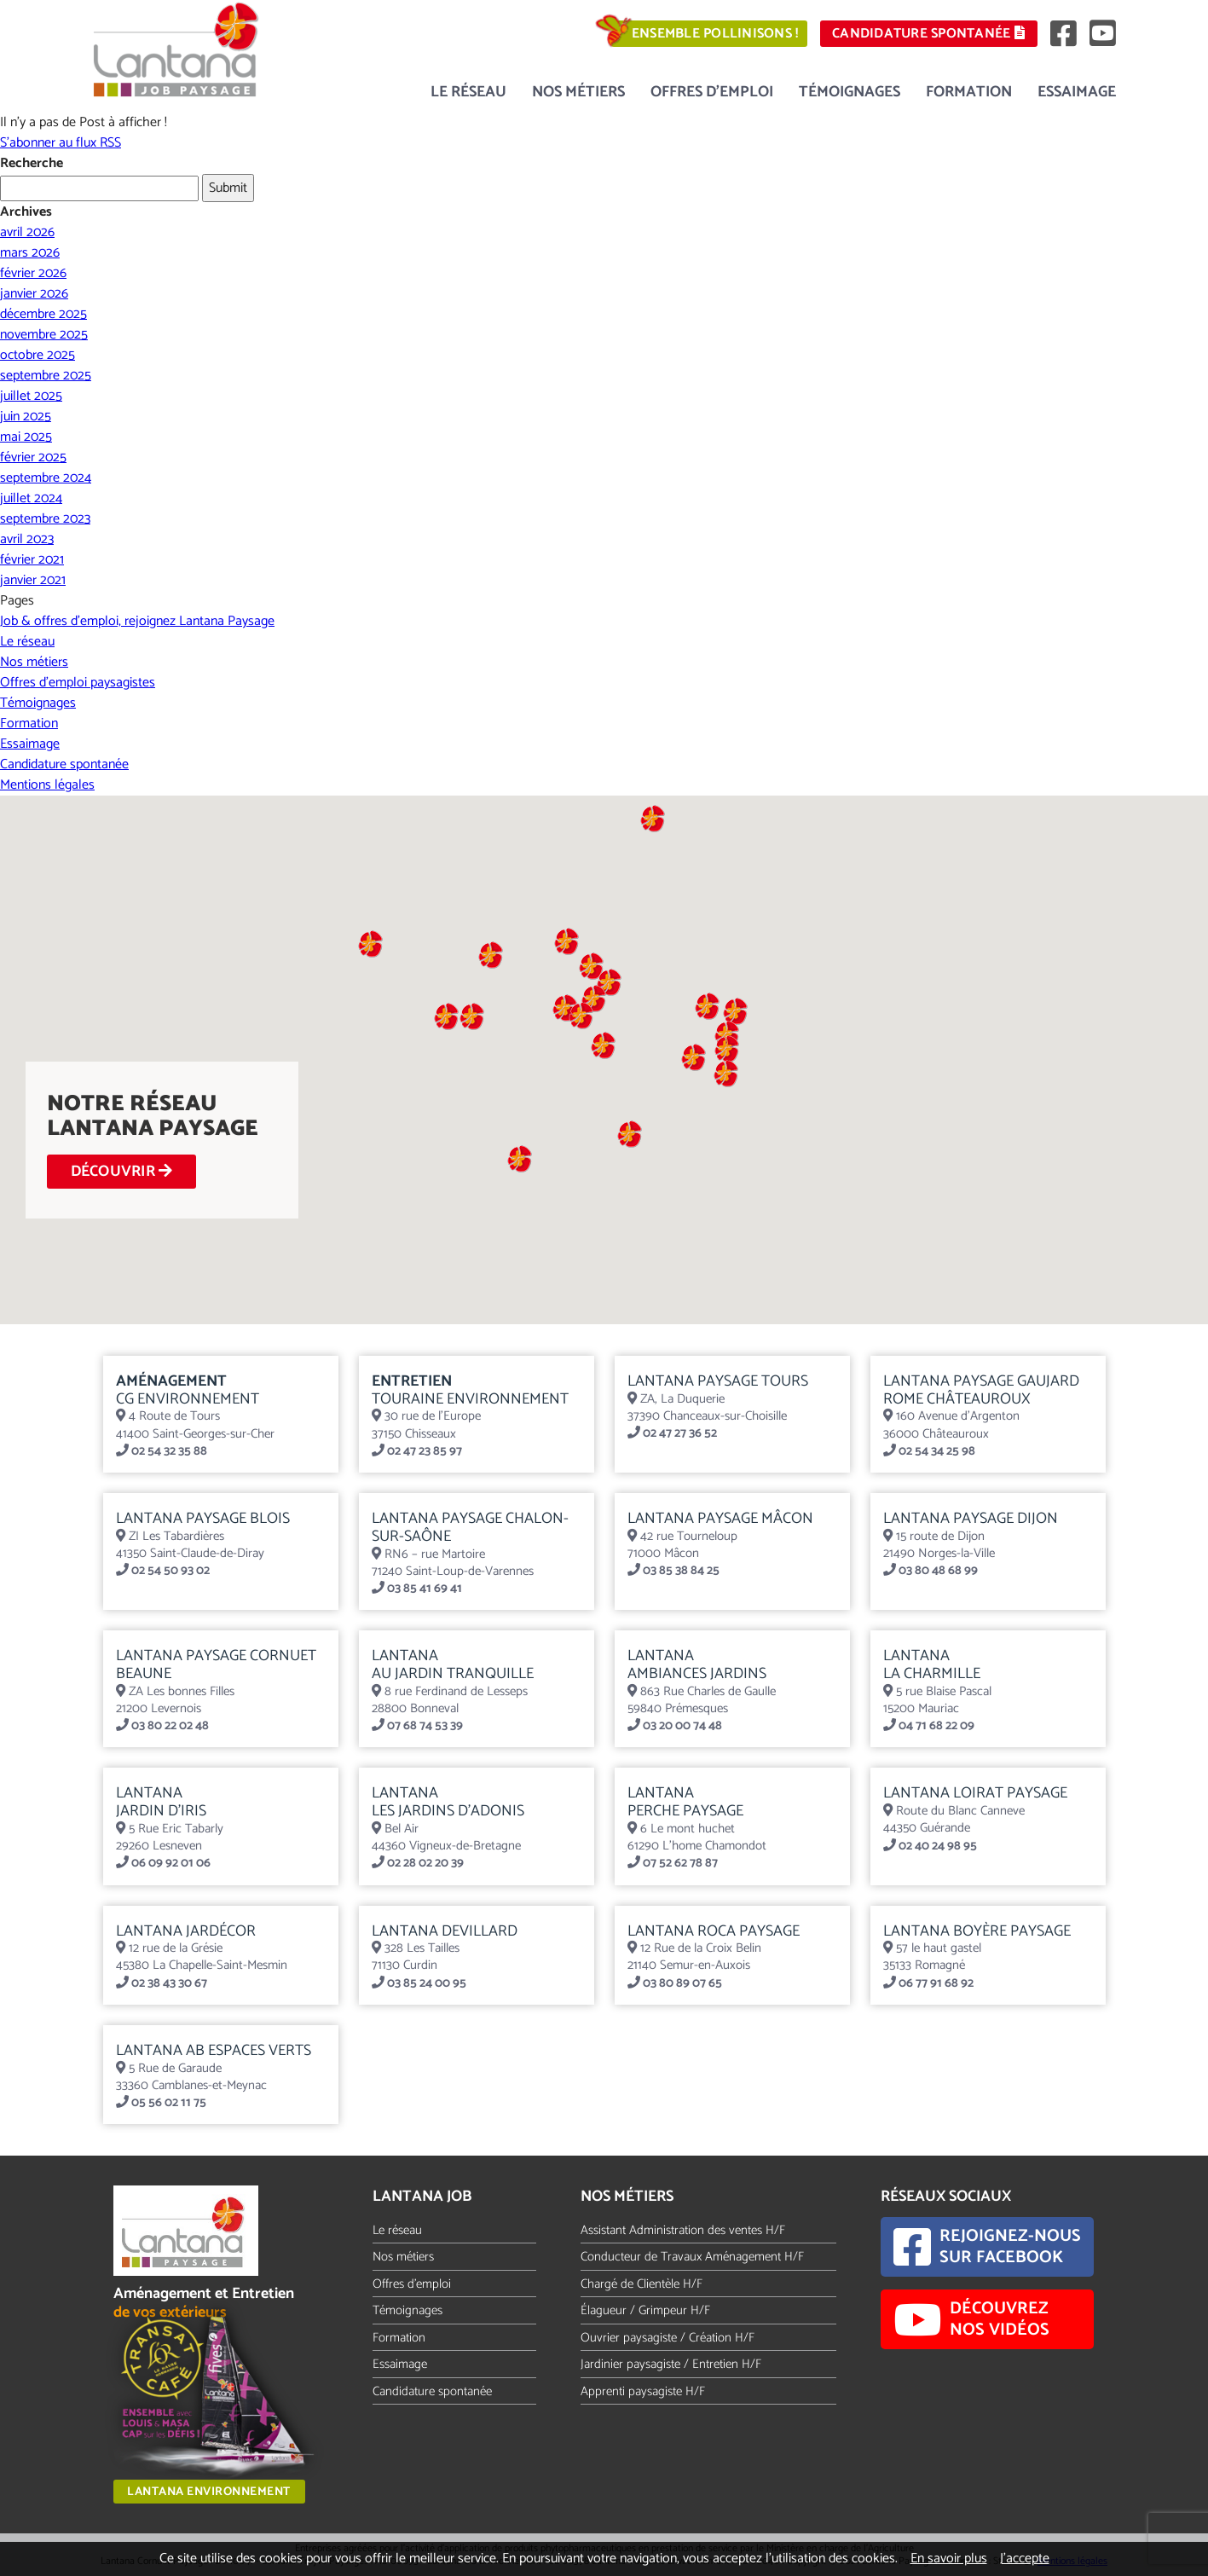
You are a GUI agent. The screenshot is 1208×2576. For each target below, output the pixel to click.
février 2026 (33, 273)
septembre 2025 (45, 375)
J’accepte (1024, 2558)
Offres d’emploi (711, 92)
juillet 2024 (31, 498)
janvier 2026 (34, 293)
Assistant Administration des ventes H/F (683, 2230)
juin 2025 (25, 416)
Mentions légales (47, 784)
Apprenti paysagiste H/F (643, 2391)
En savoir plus (948, 2558)
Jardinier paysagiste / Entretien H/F (671, 2364)
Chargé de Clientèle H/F (641, 2284)
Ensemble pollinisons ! (715, 33)
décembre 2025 (43, 314)
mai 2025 (26, 437)
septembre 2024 (45, 477)
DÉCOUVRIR (122, 1171)
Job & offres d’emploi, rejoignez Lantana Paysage (137, 621)
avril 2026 (27, 232)
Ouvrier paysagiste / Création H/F (667, 2337)
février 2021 (32, 559)
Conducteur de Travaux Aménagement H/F (692, 2256)
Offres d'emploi (412, 2284)
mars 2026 (30, 252)
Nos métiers (578, 92)
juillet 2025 (31, 396)
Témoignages (849, 92)
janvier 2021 (33, 580)
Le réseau (468, 92)
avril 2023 (27, 539)
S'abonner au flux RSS (60, 142)
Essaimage (1076, 92)
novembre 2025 (44, 334)
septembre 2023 (45, 518)
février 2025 (33, 457)
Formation (969, 92)
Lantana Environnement (209, 2492)
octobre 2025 (37, 355)
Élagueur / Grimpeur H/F (645, 2310)
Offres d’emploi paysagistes (77, 682)
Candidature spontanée (928, 33)
